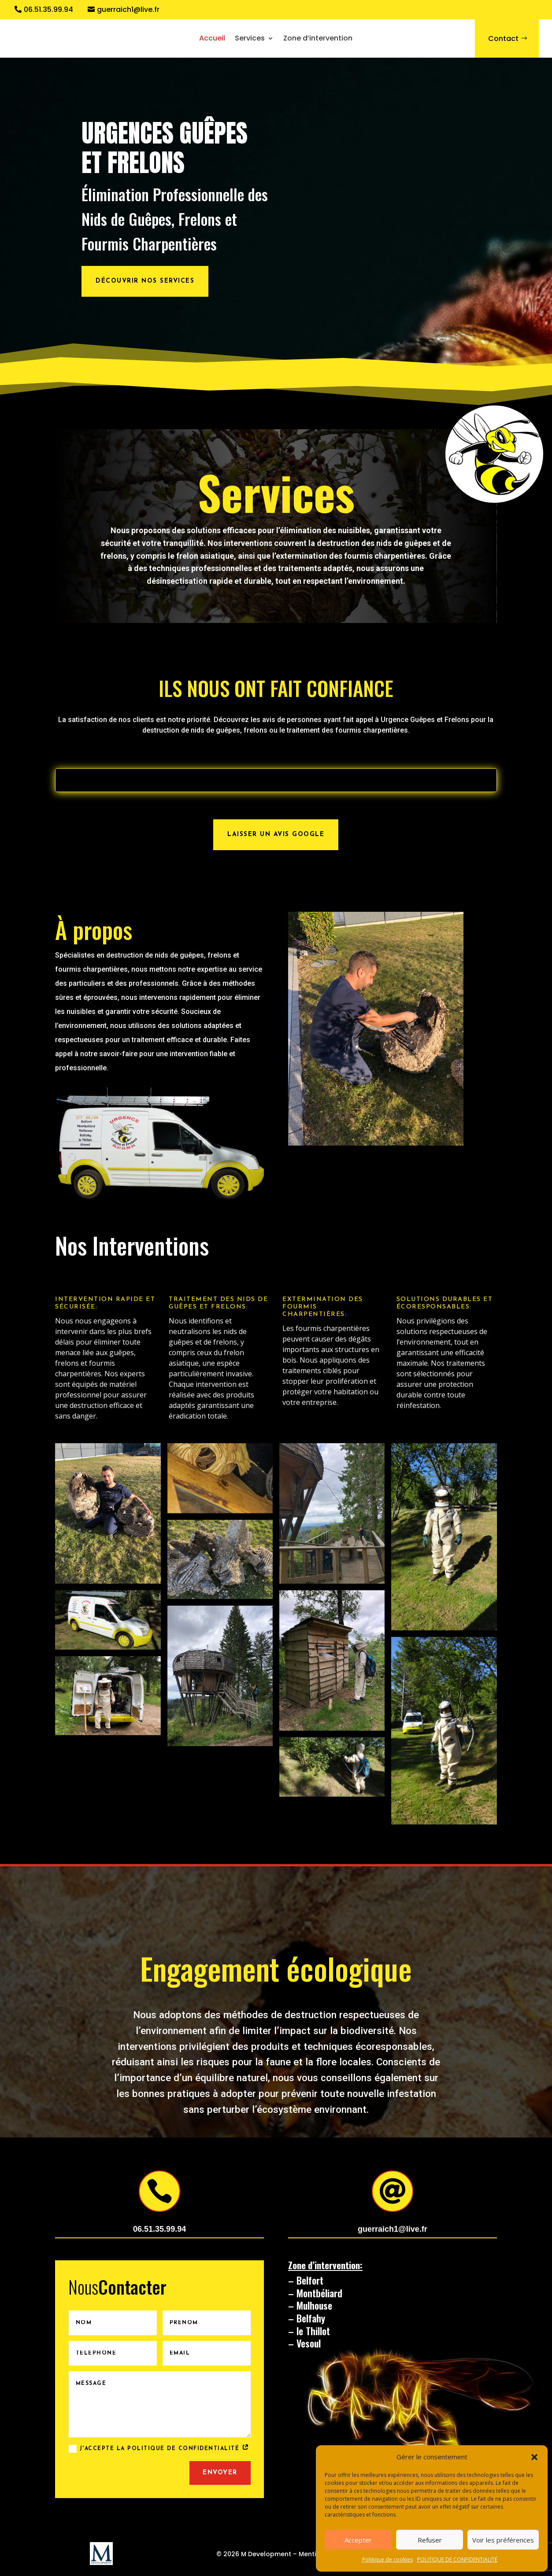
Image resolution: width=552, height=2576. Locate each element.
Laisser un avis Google (275, 834)
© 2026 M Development (253, 2554)
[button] (534, 2457)
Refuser (430, 2539)
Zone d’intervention (317, 38)
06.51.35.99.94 (48, 10)
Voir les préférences (503, 2539)
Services (250, 38)
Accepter (358, 2539)
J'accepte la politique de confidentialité (159, 2449)
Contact (503, 38)
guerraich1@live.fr (128, 10)
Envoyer (220, 2472)
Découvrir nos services (145, 281)
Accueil (212, 38)
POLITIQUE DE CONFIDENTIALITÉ (457, 2559)
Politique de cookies (387, 2559)
